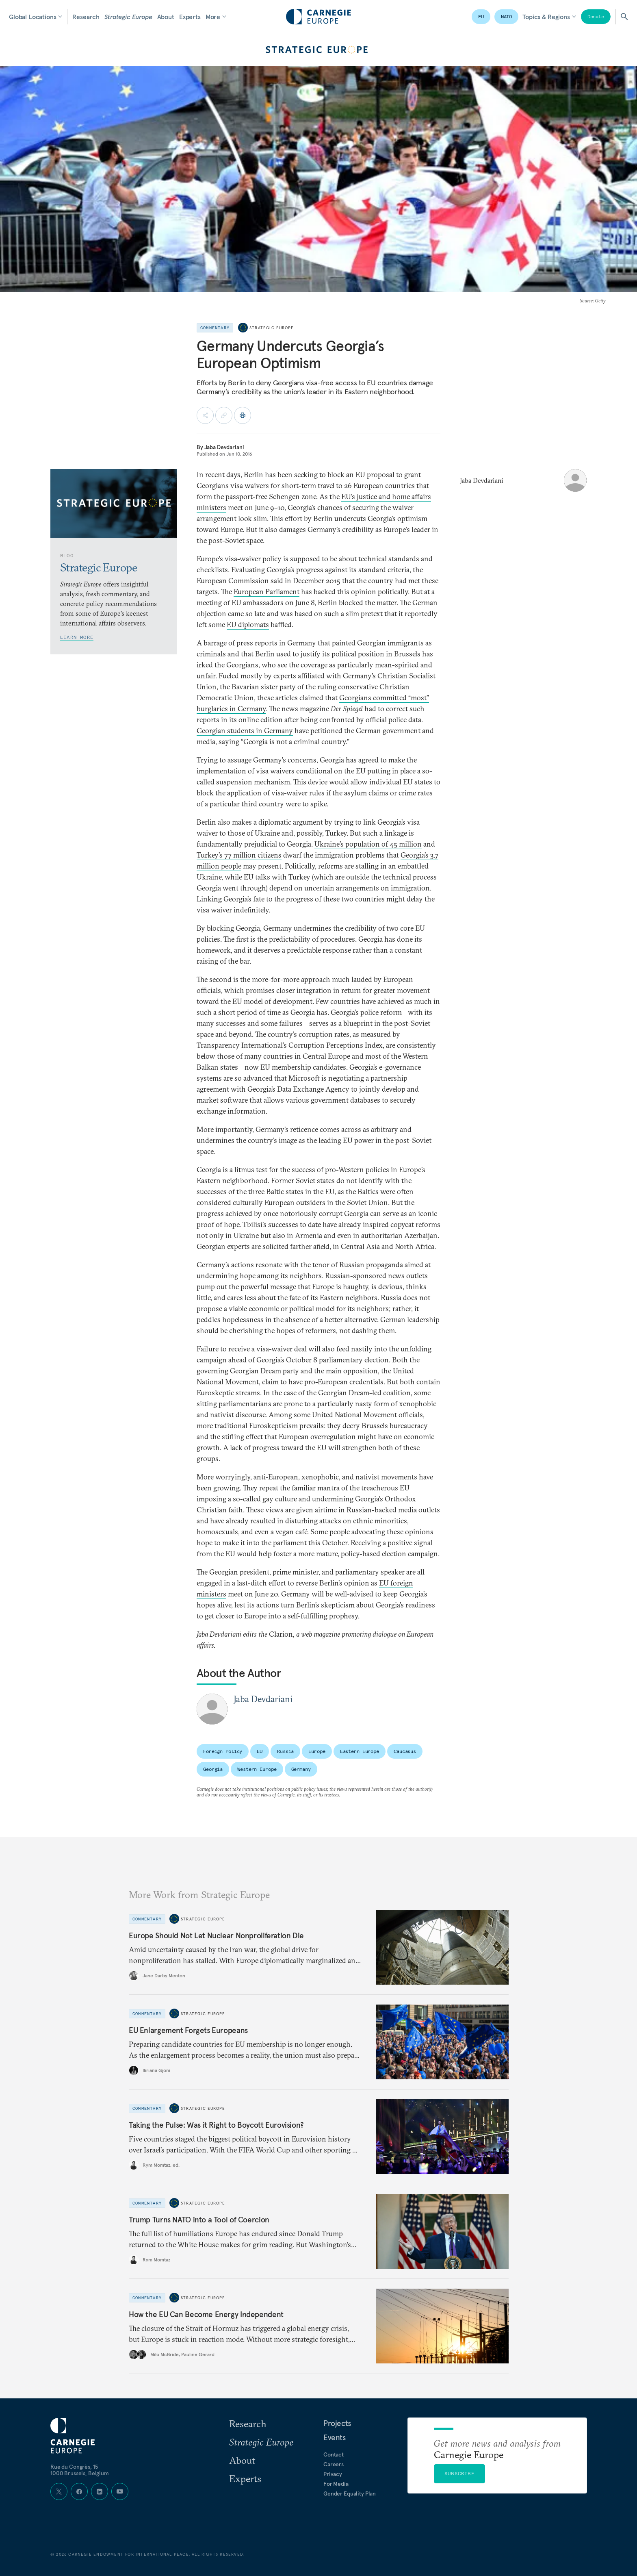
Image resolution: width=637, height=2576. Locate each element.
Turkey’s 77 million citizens (239, 855)
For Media (336, 2483)
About (165, 17)
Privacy (332, 2474)
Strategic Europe (128, 17)
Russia (285, 1751)
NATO (506, 16)
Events (334, 2437)
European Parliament (266, 591)
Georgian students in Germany (245, 730)
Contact (333, 2454)
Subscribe (459, 2473)
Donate (595, 16)
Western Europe (256, 1769)
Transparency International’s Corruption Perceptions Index (290, 1045)
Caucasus (405, 1751)
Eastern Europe (359, 1751)
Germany (301, 1769)
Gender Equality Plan (349, 2493)
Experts (190, 17)
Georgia (213, 1769)
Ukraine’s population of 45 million (368, 844)
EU (481, 16)
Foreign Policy (222, 1751)
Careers (333, 2464)
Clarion (281, 1634)
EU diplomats (248, 624)
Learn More (76, 637)
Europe (316, 1751)
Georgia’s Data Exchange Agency (298, 1089)
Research (86, 17)
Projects (337, 2423)
